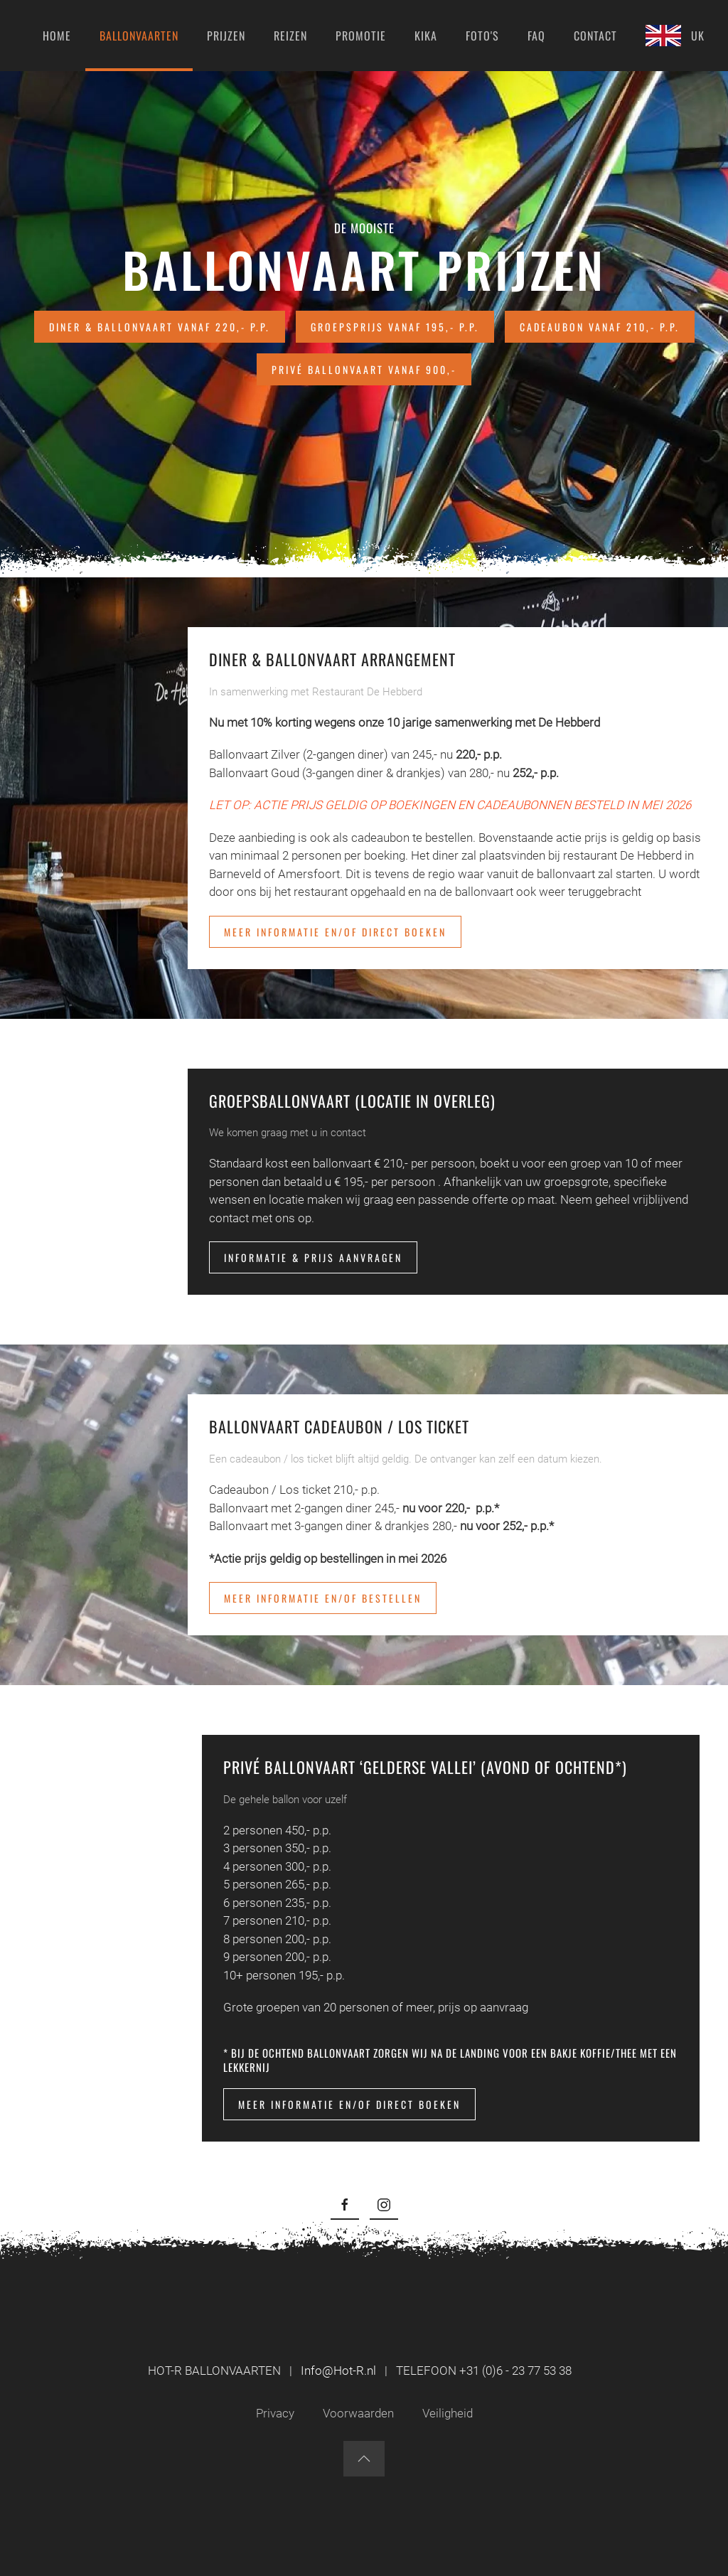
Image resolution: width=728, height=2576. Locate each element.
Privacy (275, 2413)
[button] (364, 2458)
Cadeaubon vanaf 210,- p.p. (600, 326)
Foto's (482, 35)
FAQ (536, 35)
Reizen (290, 35)
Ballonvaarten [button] (139, 35)
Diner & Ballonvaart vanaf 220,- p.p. (159, 326)
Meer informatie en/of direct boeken (335, 931)
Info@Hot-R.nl (338, 2370)
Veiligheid (447, 2413)
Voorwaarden (358, 2413)
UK (675, 35)
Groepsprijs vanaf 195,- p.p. (395, 326)
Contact (595, 35)
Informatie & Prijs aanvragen (313, 1257)
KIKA (425, 35)
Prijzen (226, 35)
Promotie (361, 35)
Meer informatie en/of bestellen (323, 1598)
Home (57, 35)
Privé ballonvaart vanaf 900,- (364, 369)
